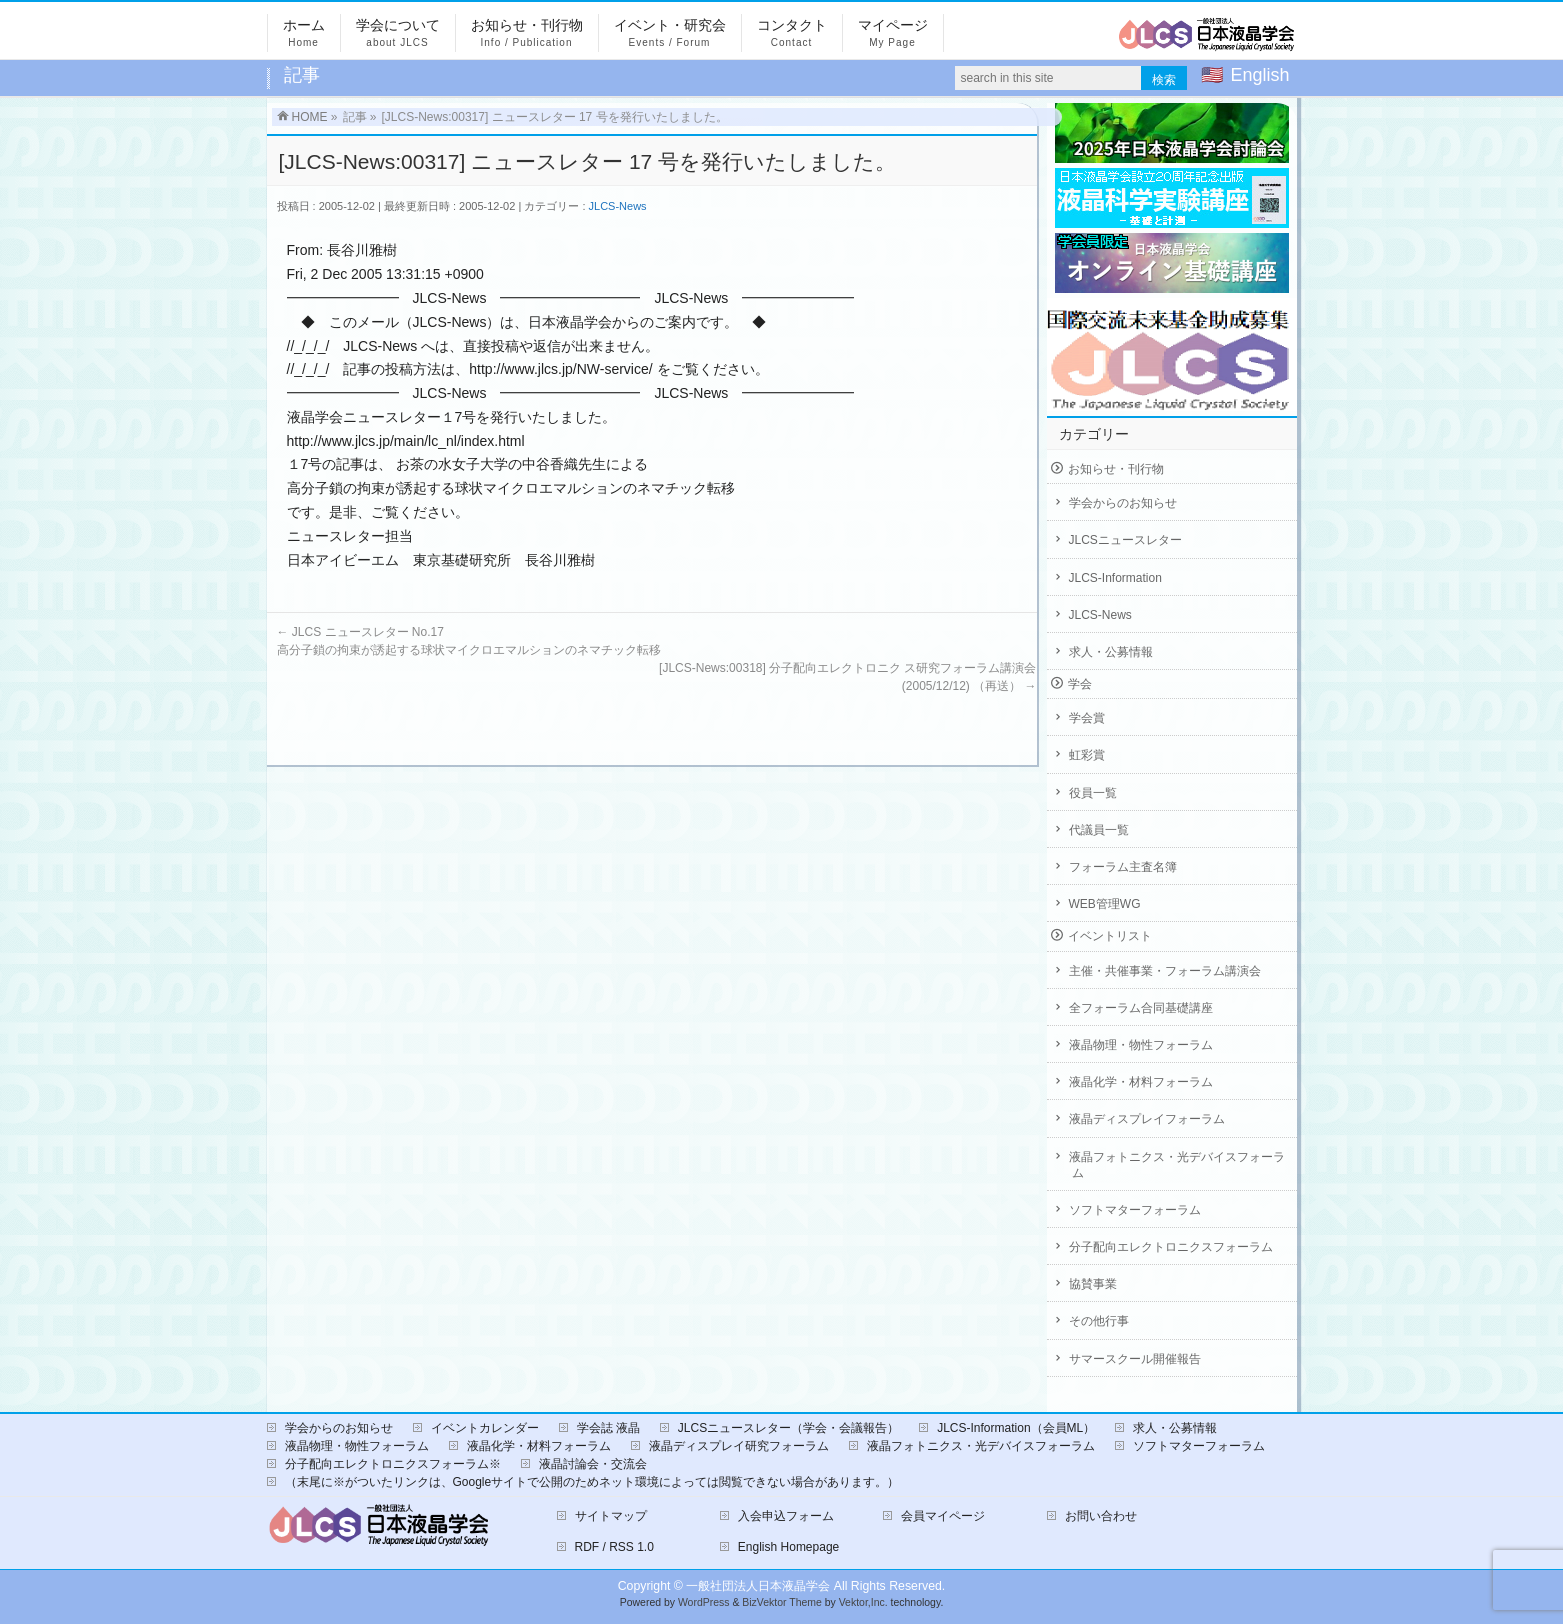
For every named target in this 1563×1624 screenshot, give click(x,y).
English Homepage (788, 1547)
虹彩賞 (1087, 755)
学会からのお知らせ (1123, 503)
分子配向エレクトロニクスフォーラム (1171, 1247)
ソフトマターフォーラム (1135, 1210)
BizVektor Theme (782, 1602)
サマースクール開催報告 (1135, 1359)
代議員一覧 (1099, 830)
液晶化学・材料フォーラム (1141, 1082)
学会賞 (1087, 718)
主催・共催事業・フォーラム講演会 (1165, 971)
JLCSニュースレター (1125, 540)
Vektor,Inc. (863, 1602)
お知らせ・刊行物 (1116, 469)
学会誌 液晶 (608, 1428)
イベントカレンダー (485, 1428)
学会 (1080, 684)
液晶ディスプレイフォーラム (1147, 1119)
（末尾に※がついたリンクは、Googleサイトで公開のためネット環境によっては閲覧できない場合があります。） (592, 1482)
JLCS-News (618, 206)
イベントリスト (1110, 936)
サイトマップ (611, 1516)
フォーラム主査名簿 (1123, 867)
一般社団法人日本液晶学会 (758, 1586)
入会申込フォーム (786, 1516)
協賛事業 (1093, 1284)
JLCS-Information (1115, 578)
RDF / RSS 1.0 (614, 1547)
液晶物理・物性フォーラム (1141, 1045)
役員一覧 (1093, 793)
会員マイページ (943, 1516)
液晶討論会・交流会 (593, 1464)
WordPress (704, 1602)
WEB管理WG (1105, 904)
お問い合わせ (1101, 1516)
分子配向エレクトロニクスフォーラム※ (393, 1464)
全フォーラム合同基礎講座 (1141, 1008)
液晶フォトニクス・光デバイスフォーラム (1177, 1165)
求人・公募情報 (1111, 652)
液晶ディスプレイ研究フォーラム (739, 1446)
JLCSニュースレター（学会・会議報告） (788, 1428)
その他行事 (1099, 1321)
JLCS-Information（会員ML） (1016, 1428)
